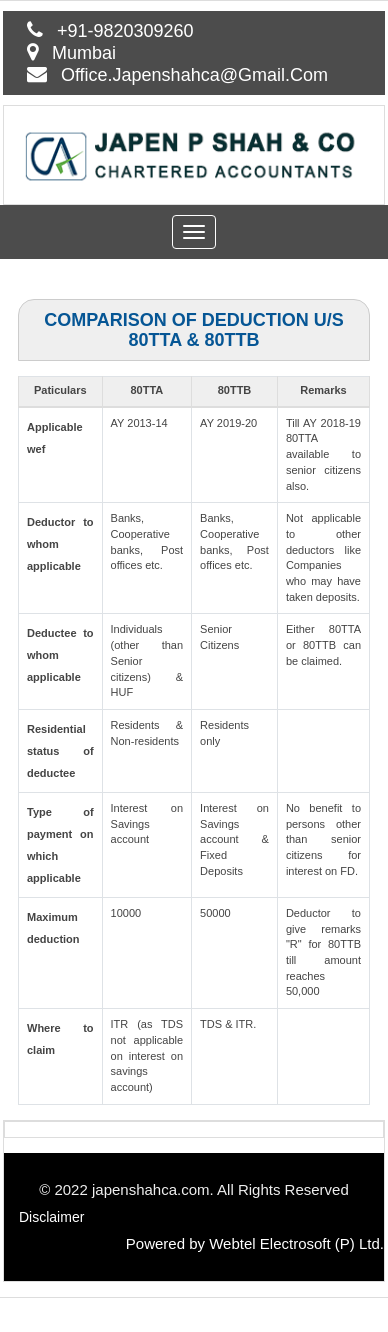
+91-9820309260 (125, 31)
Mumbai (84, 53)
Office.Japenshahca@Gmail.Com (194, 75)
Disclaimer (51, 1217)
